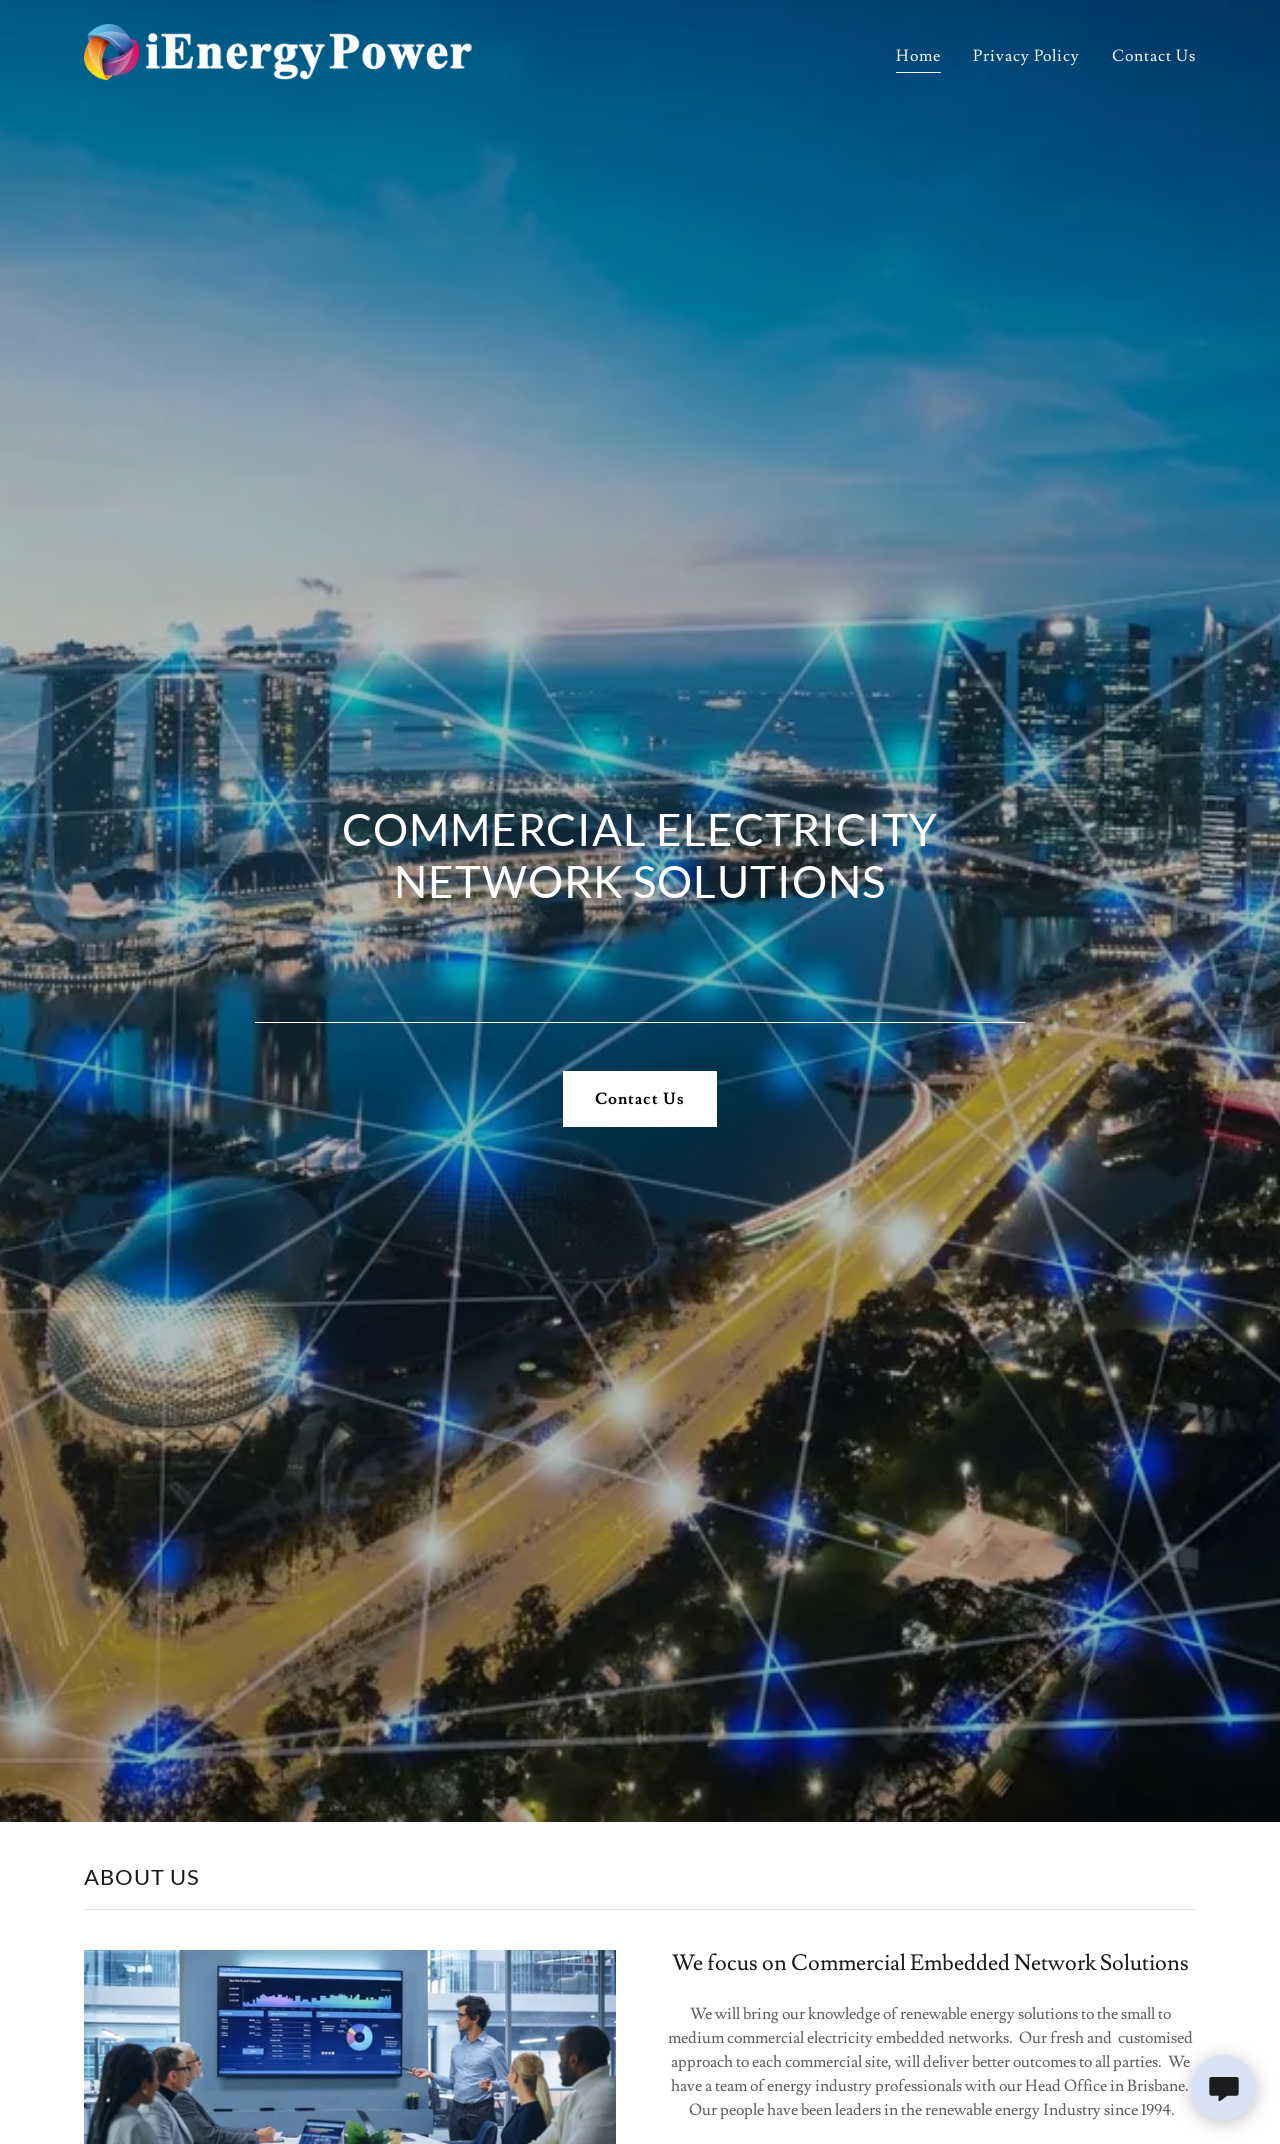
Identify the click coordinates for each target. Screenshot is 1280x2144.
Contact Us (639, 1099)
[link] (278, 50)
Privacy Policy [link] (1026, 56)
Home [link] (918, 56)
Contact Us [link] (1154, 56)
